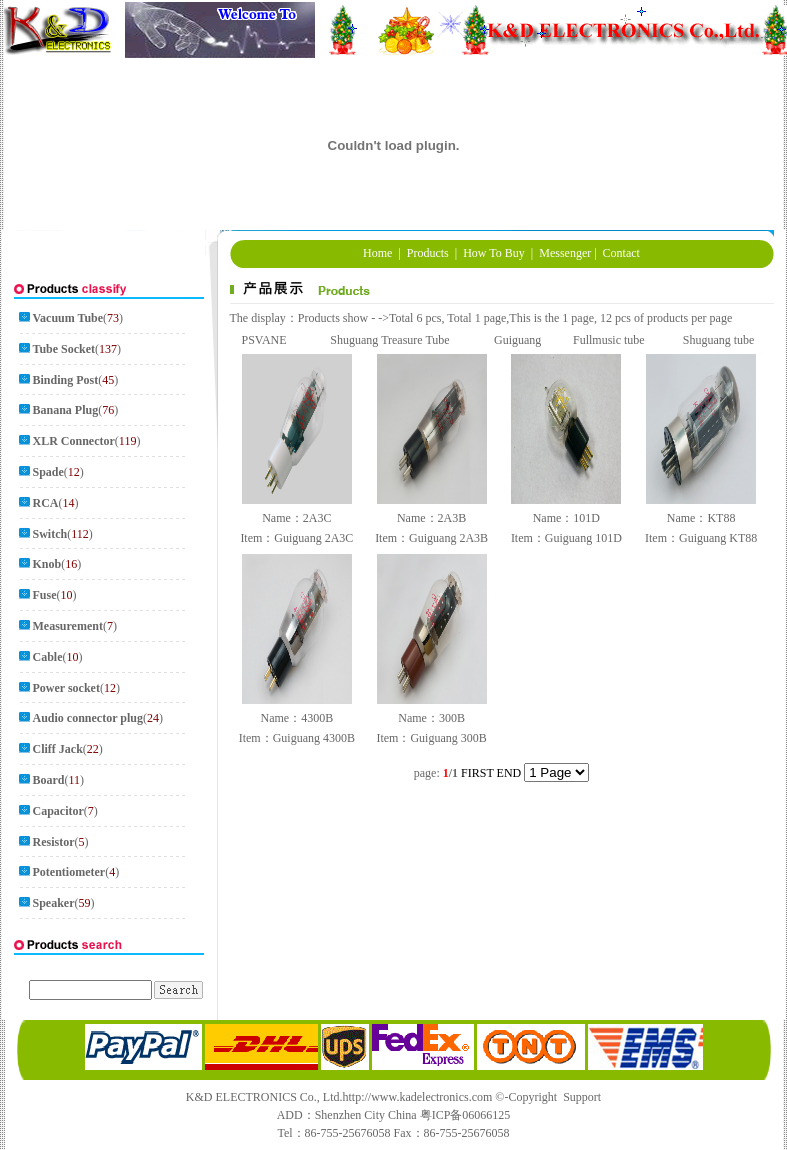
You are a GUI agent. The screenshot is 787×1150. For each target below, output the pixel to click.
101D (586, 518)
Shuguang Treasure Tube (389, 340)
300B (452, 718)
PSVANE (263, 340)
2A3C (317, 518)
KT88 (721, 518)
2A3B (452, 518)
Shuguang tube (719, 340)
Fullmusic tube (609, 340)
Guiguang (517, 340)
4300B (317, 718)
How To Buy (494, 253)
